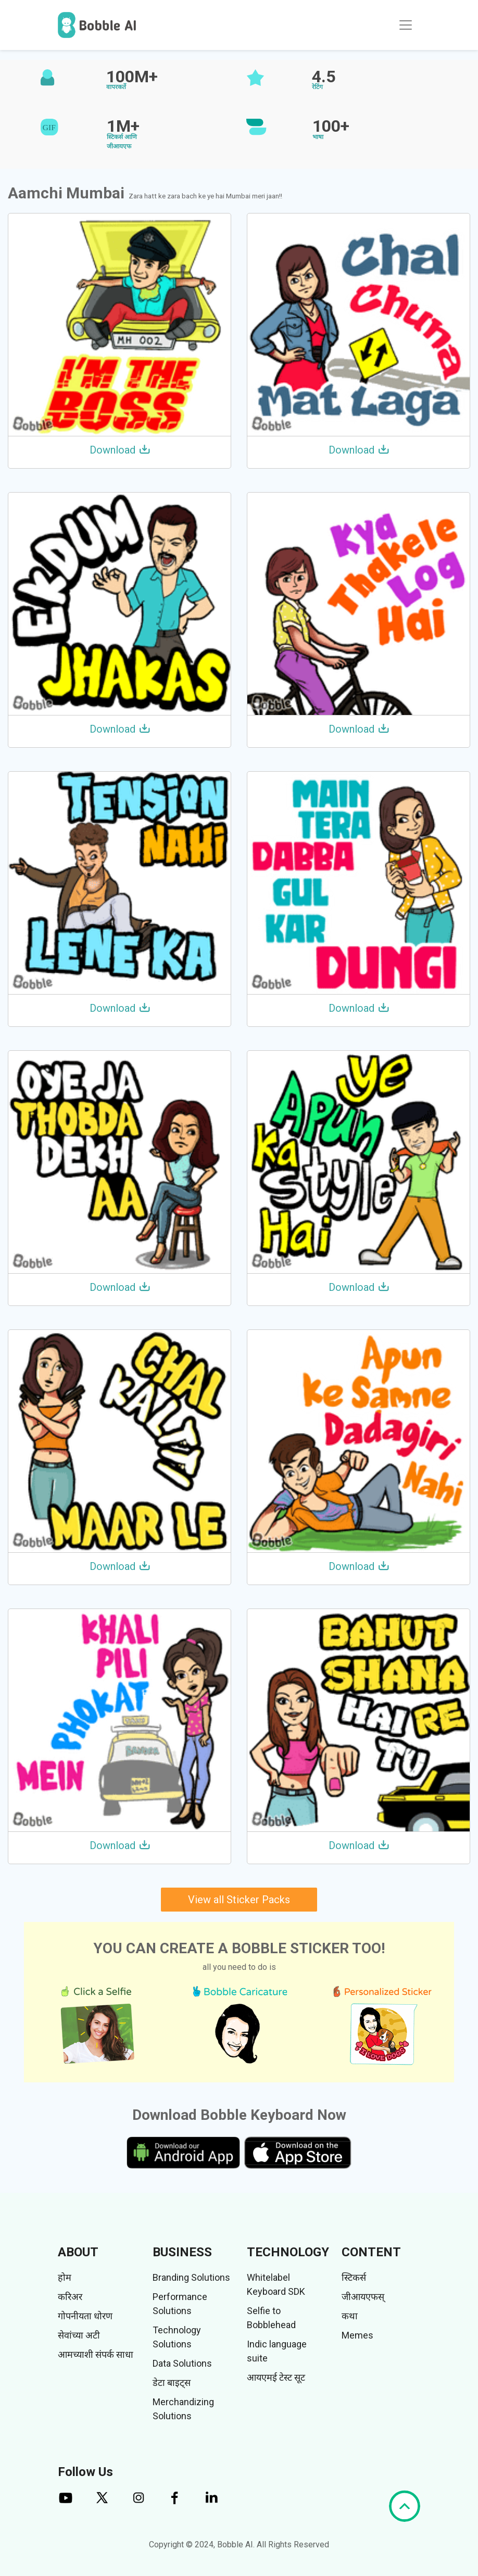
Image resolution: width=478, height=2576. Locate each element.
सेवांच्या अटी (79, 2335)
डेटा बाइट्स (172, 2382)
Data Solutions (182, 2363)
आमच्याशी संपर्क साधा (95, 2354)
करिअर (70, 2296)
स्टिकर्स (354, 2277)
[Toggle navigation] (405, 25)
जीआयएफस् (363, 2296)
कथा (350, 2315)
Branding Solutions (191, 2277)
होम (64, 2277)
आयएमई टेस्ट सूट (276, 2377)
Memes (357, 2335)
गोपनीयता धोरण (85, 2315)
